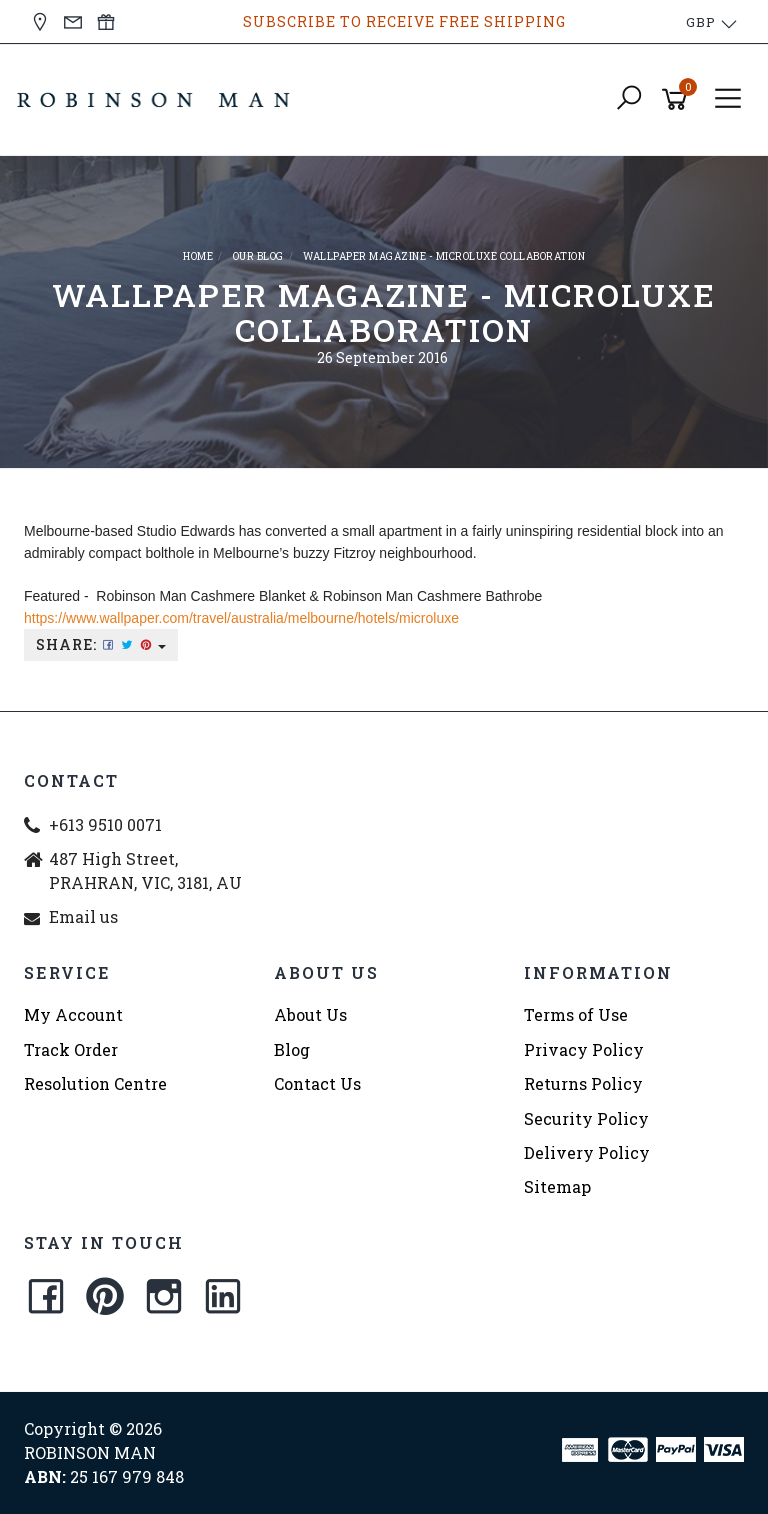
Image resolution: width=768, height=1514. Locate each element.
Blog (292, 1049)
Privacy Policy (584, 1049)
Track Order (71, 1049)
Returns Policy (583, 1083)
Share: (101, 644)
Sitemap (557, 1186)
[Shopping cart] (678, 99)
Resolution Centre (95, 1083)
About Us (310, 1014)
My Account (73, 1014)
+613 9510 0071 (105, 824)
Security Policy (586, 1118)
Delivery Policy (587, 1152)
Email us (83, 916)
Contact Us (317, 1083)
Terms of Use (576, 1014)
